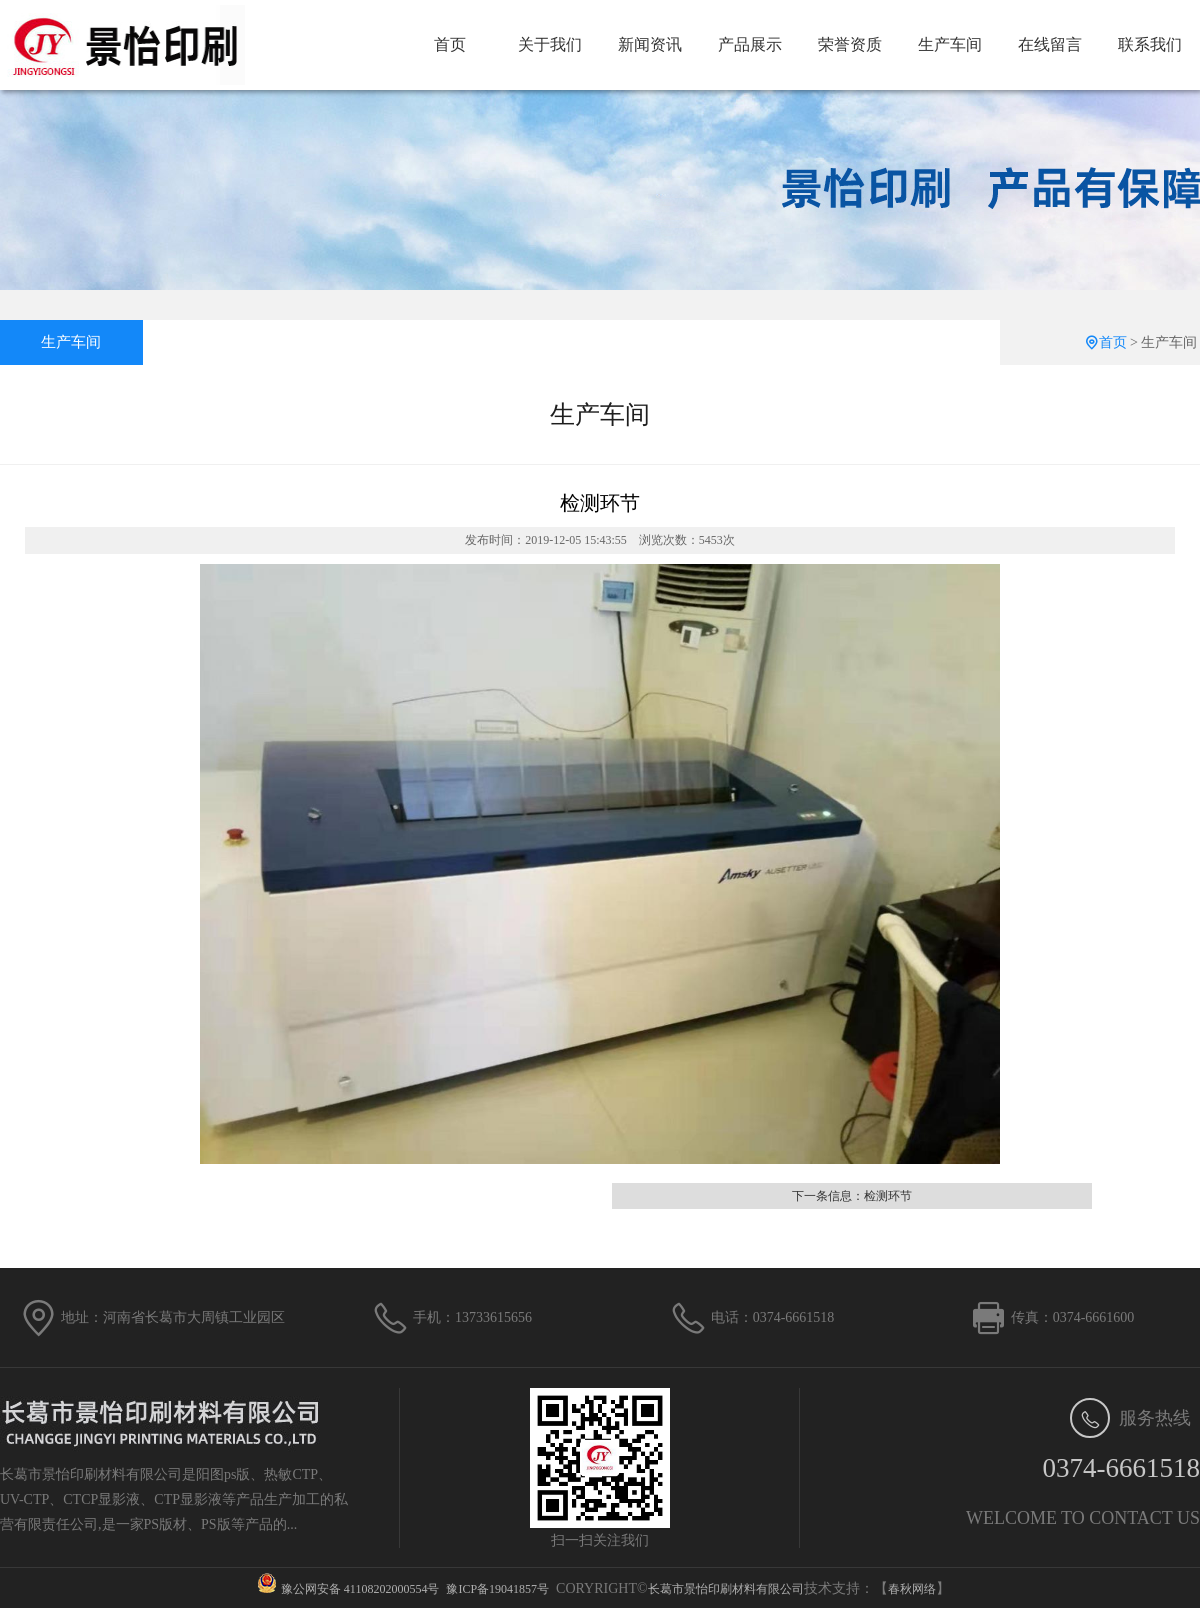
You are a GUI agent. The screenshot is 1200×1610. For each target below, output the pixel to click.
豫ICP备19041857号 (497, 1589)
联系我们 (1150, 44)
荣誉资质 (850, 44)
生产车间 (950, 44)
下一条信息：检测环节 (852, 1196)
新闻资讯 (650, 44)
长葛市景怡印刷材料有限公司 (726, 1589)
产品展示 (750, 44)
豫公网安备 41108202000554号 (360, 1589)
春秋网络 (912, 1589)
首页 (450, 44)
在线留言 (1050, 44)
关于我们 (550, 44)
